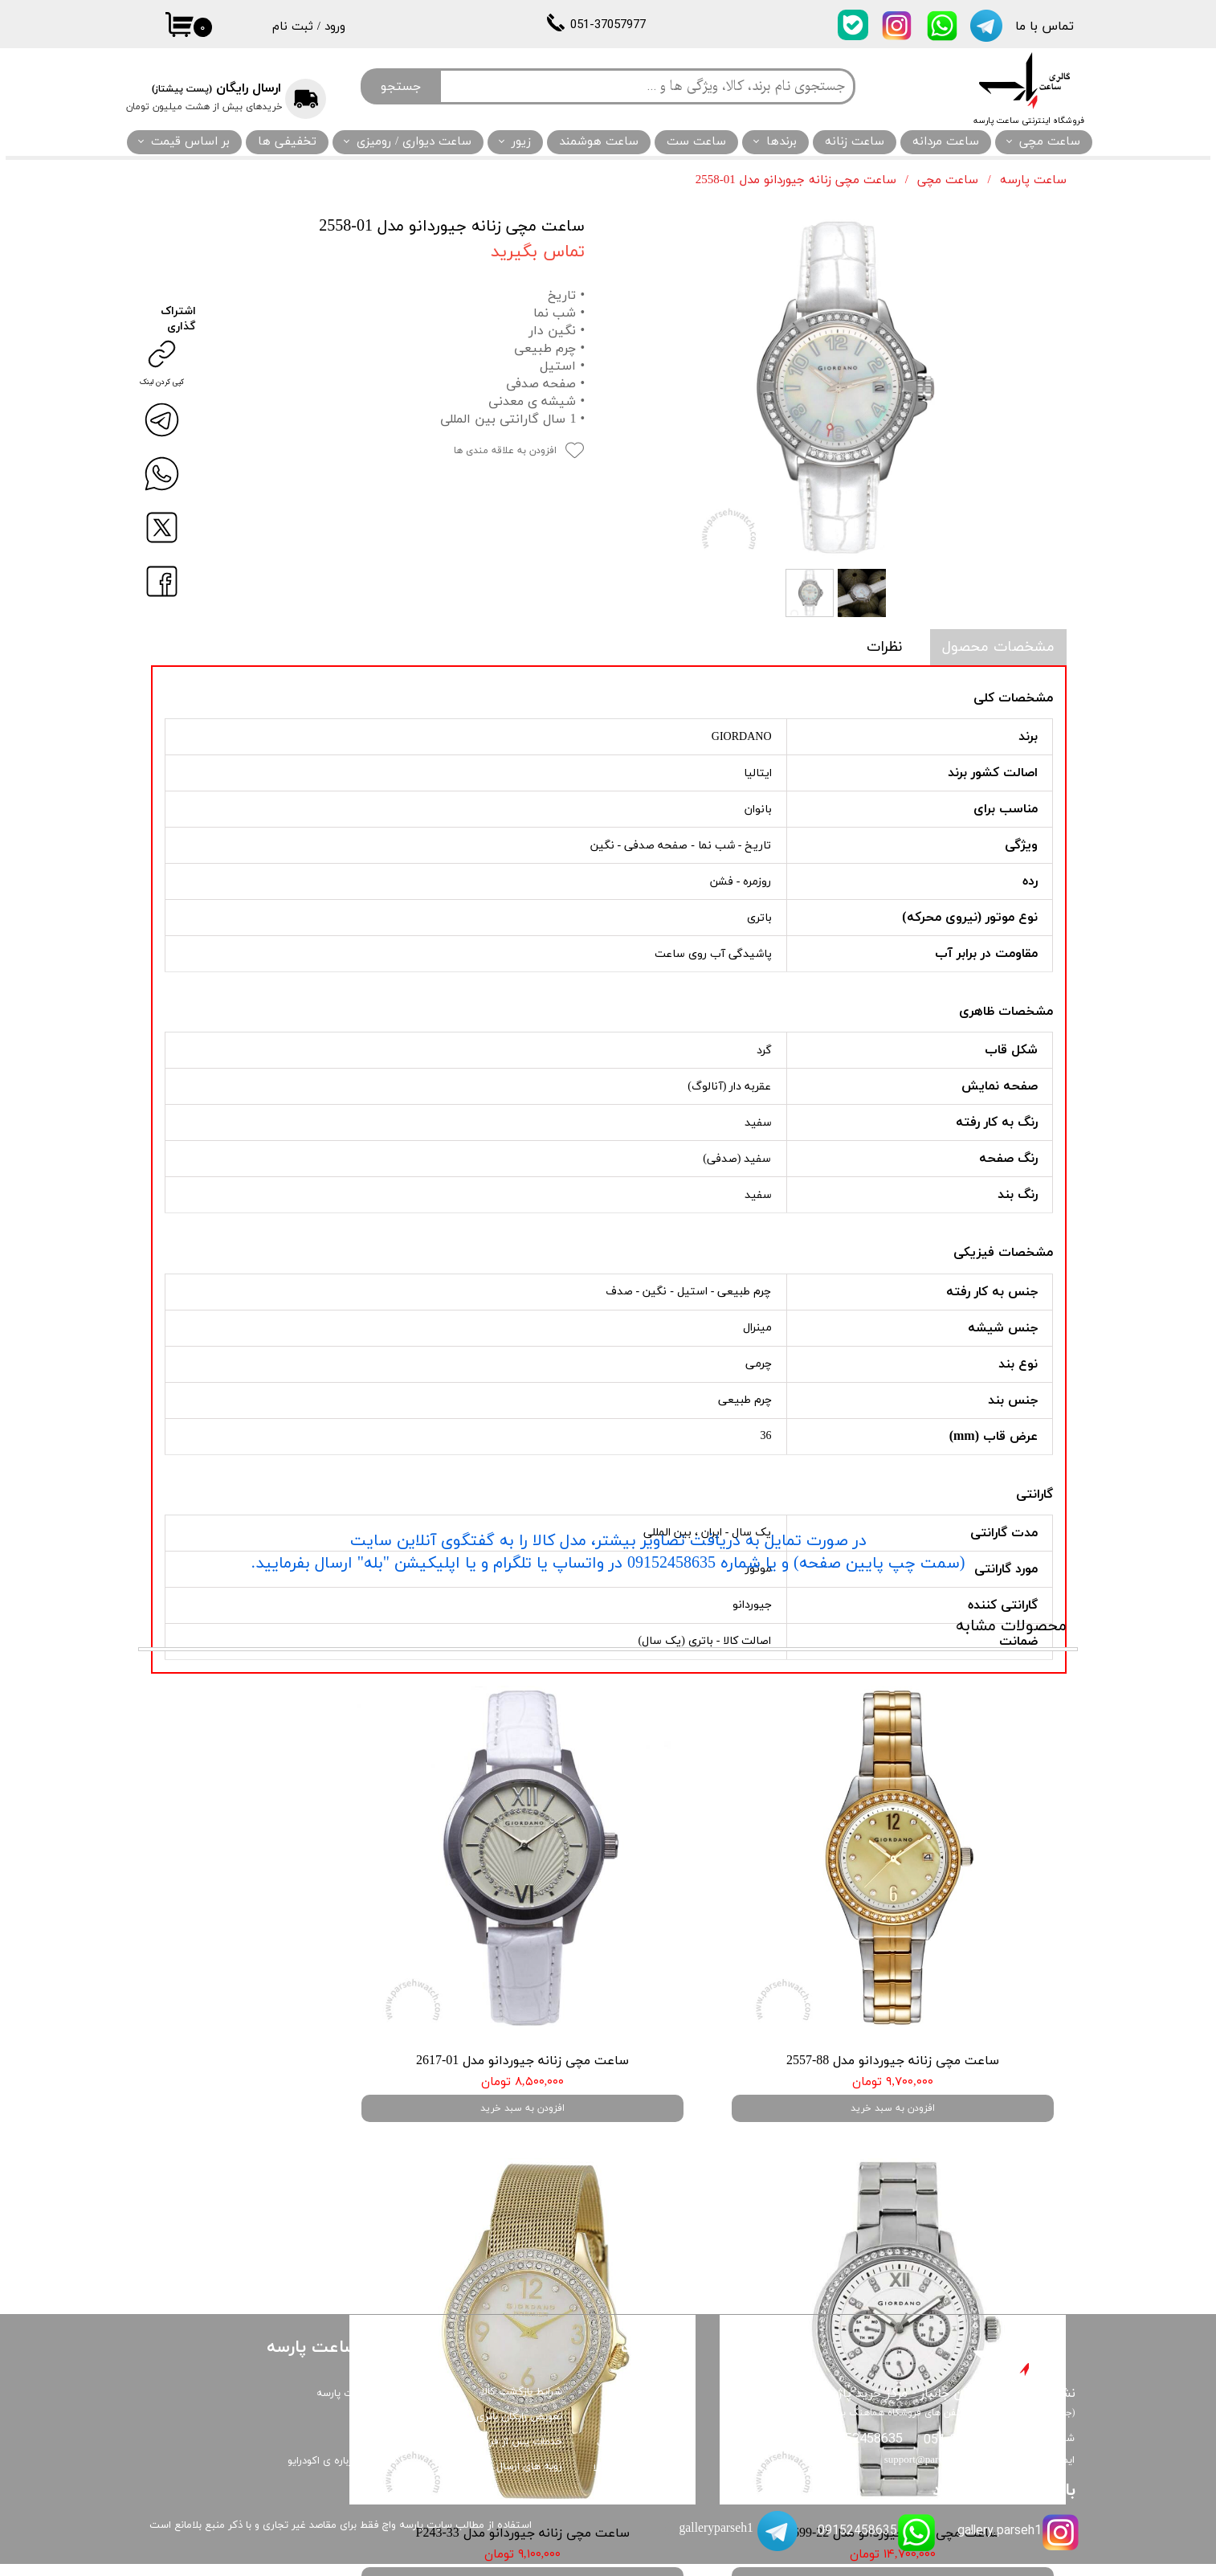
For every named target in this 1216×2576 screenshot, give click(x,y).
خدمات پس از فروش (516, 2454)
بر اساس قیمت (190, 141)
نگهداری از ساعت (634, 2455)
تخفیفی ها (287, 141)
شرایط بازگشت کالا (522, 2404)
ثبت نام (292, 26)
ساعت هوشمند (599, 141)
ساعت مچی (1049, 141)
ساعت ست (696, 141)
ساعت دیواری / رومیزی (414, 141)
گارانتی (656, 2405)
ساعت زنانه (854, 141)
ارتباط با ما (375, 2450)
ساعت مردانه (945, 141)
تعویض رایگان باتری (519, 2429)
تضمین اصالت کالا (632, 2480)
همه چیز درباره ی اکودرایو (343, 2473)
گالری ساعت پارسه (357, 2405)
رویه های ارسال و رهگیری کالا (498, 2479)
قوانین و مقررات (635, 2430)
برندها (781, 141)
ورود (334, 26)
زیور (521, 141)
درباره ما (380, 2428)
